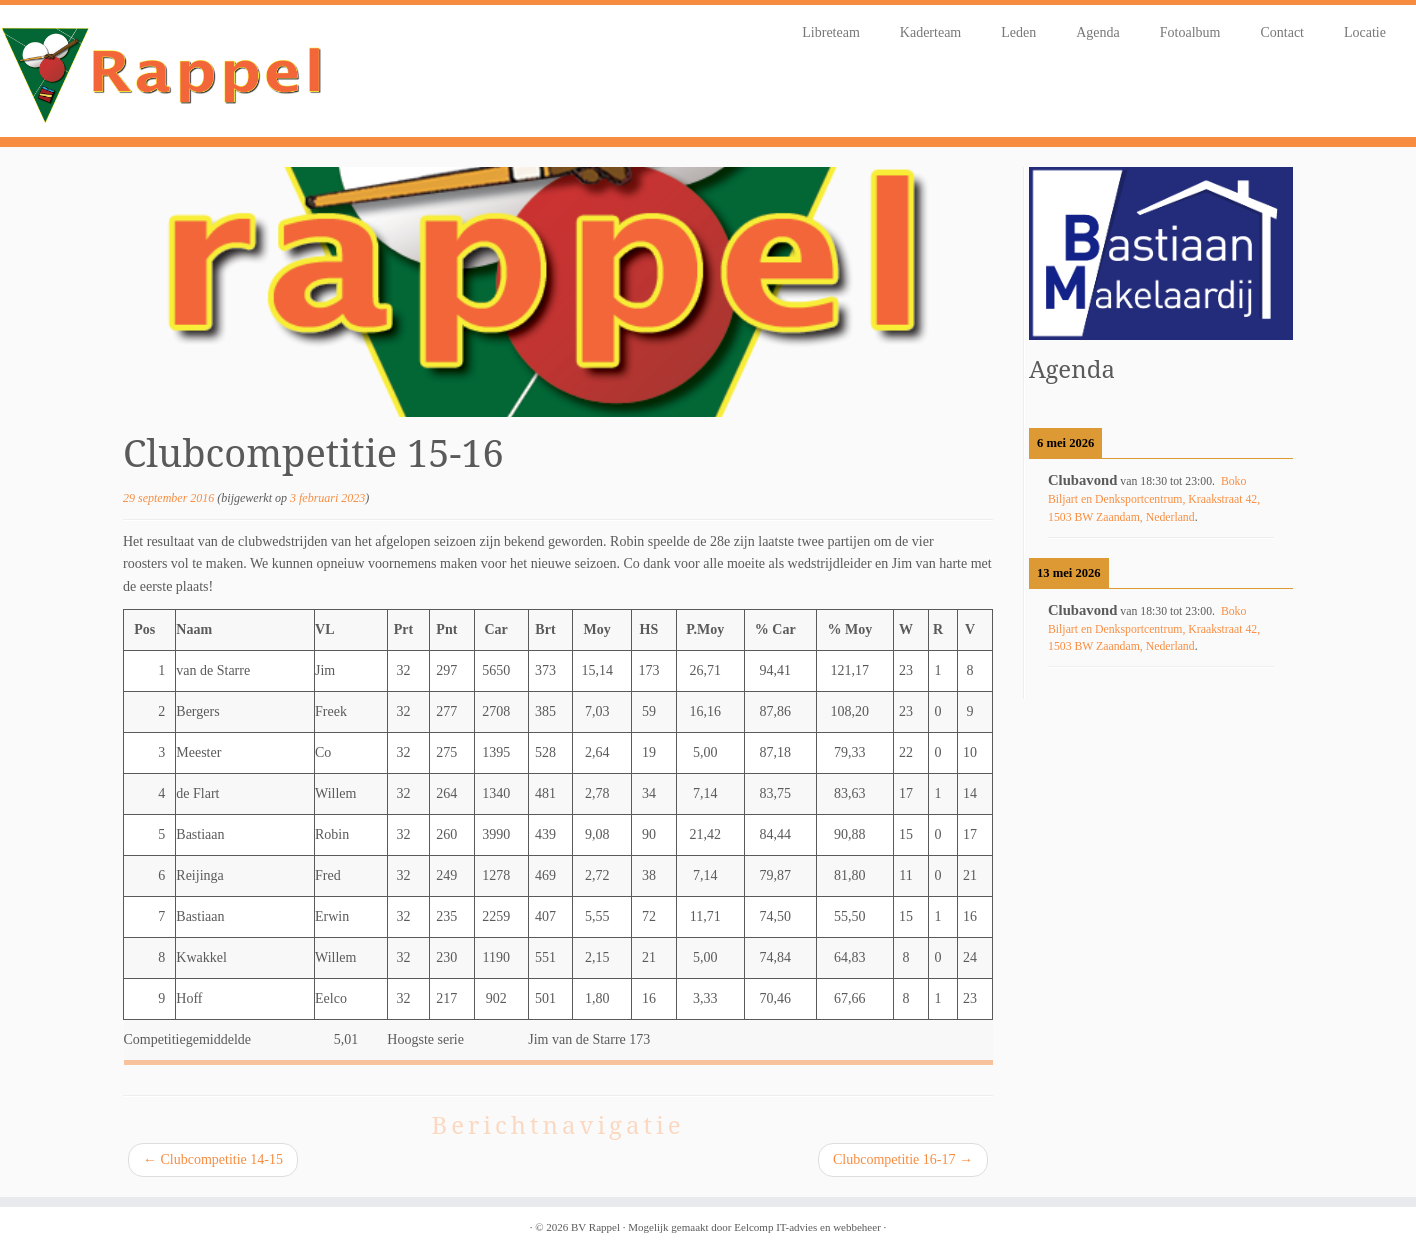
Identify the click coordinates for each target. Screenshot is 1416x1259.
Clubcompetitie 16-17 (903, 1159)
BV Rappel (595, 1227)
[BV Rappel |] (163, 71)
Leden (1018, 32)
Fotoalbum (1190, 32)
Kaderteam (930, 32)
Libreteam (831, 32)
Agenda (1098, 32)
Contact (1282, 32)
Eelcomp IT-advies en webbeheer (807, 1227)
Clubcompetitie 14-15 (213, 1159)
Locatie (1365, 32)
